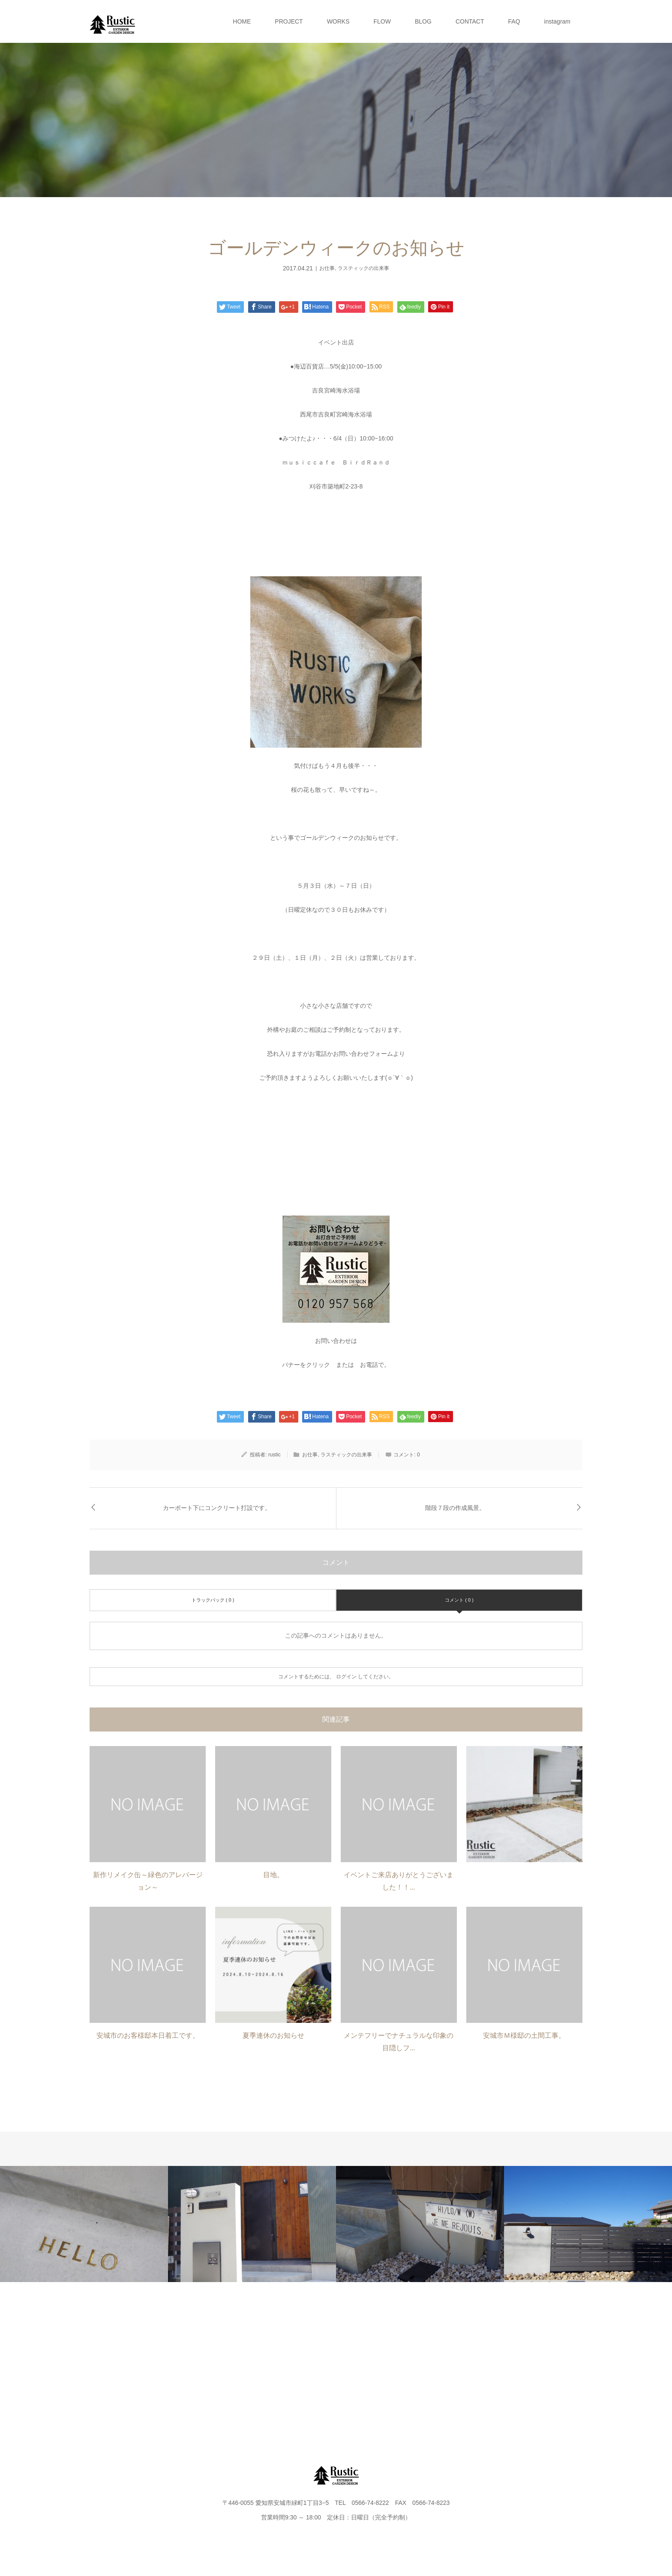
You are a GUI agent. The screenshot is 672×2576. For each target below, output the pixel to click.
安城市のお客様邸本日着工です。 (147, 2035)
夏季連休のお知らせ (273, 2035)
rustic (274, 1455)
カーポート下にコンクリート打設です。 (217, 1508)
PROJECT (289, 21)
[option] (84, 2224)
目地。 (273, 1874)
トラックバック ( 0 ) (213, 1600)
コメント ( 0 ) (459, 1600)
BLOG (423, 21)
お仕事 (327, 268)
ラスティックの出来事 (363, 268)
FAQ (514, 21)
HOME (242, 21)
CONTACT (470, 21)
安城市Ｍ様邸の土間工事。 (524, 2035)
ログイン (346, 1677)
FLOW (382, 21)
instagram (557, 21)
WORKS (338, 21)
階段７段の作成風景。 (455, 1508)
